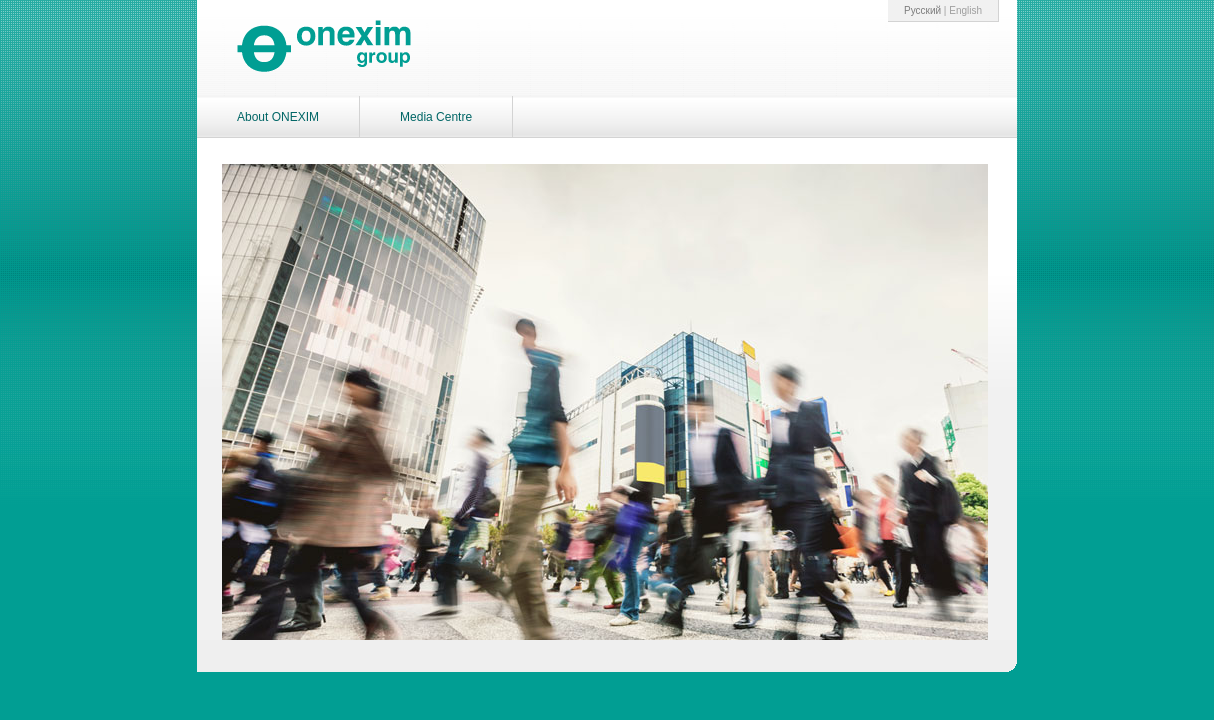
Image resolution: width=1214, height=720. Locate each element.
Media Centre (436, 117)
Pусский (922, 10)
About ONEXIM (278, 117)
